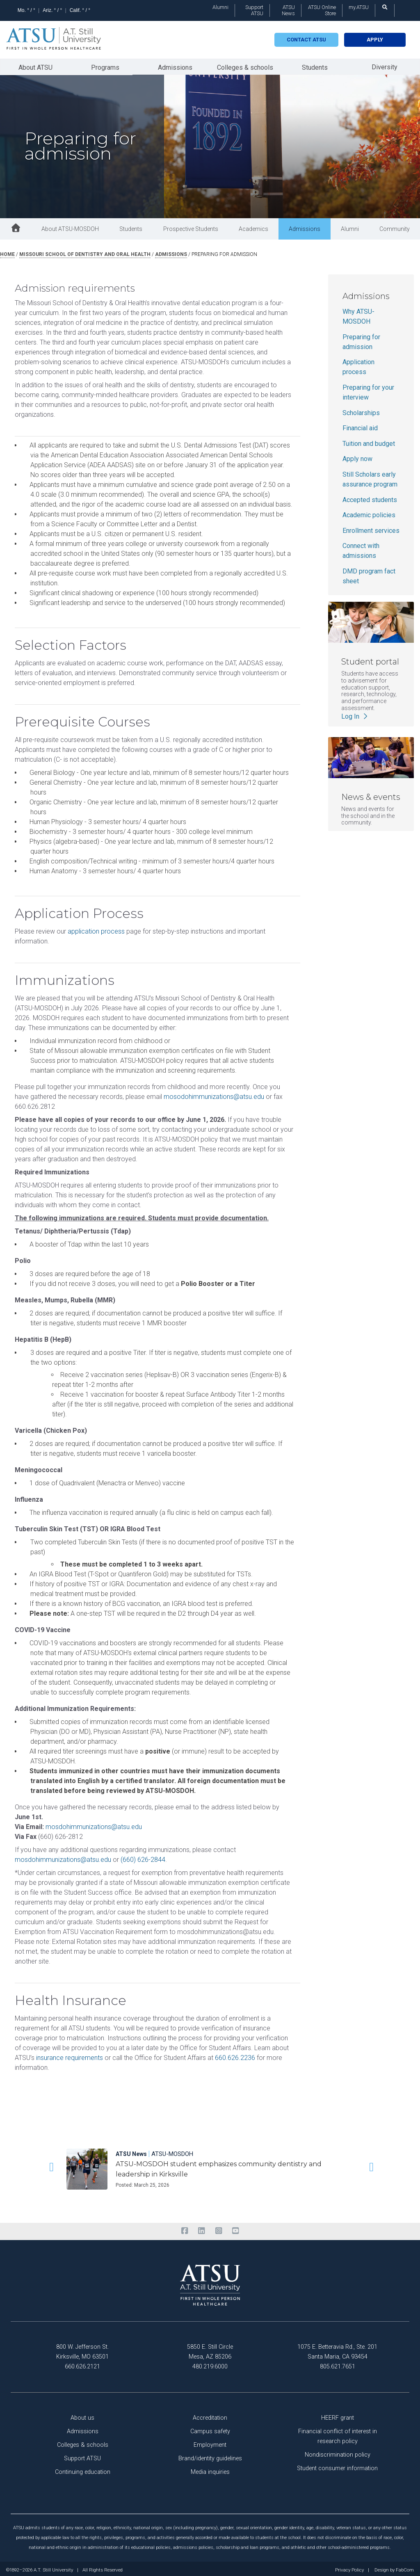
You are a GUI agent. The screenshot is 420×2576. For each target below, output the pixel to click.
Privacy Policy (349, 2567)
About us (82, 2415)
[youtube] (235, 2228)
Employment (210, 2442)
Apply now (357, 456)
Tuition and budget (368, 441)
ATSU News (288, 10)
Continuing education (82, 2469)
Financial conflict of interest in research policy (337, 2433)
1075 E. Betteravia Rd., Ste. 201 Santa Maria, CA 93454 (337, 2349)
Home (7, 252)
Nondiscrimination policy (337, 2452)
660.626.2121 (82, 2364)
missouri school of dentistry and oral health (85, 252)
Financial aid (360, 425)
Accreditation (210, 2415)
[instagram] (218, 2228)
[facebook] (184, 2228)
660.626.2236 (235, 2055)
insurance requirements (69, 2055)
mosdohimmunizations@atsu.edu (94, 1824)
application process (96, 929)
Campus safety (210, 2428)
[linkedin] (201, 2228)
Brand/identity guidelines (210, 2456)
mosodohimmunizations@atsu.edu (214, 1094)
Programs (105, 66)
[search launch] (384, 7)
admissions (171, 252)
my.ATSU (359, 7)
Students (315, 66)
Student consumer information (337, 2465)
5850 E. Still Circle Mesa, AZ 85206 (210, 2349)
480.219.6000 (210, 2364)
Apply (375, 40)
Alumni (220, 7)
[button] (50, 2164)
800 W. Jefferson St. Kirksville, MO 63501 (82, 2349)
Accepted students (369, 497)
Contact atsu (306, 40)
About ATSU (35, 66)
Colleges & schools (245, 66)
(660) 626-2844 (143, 1857)
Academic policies (368, 512)
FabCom (405, 2567)
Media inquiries (210, 2469)
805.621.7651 (337, 2364)
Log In (355, 713)
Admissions (175, 66)
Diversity (384, 65)
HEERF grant (337, 2415)
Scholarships (361, 410)
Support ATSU (254, 10)
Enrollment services (370, 528)
